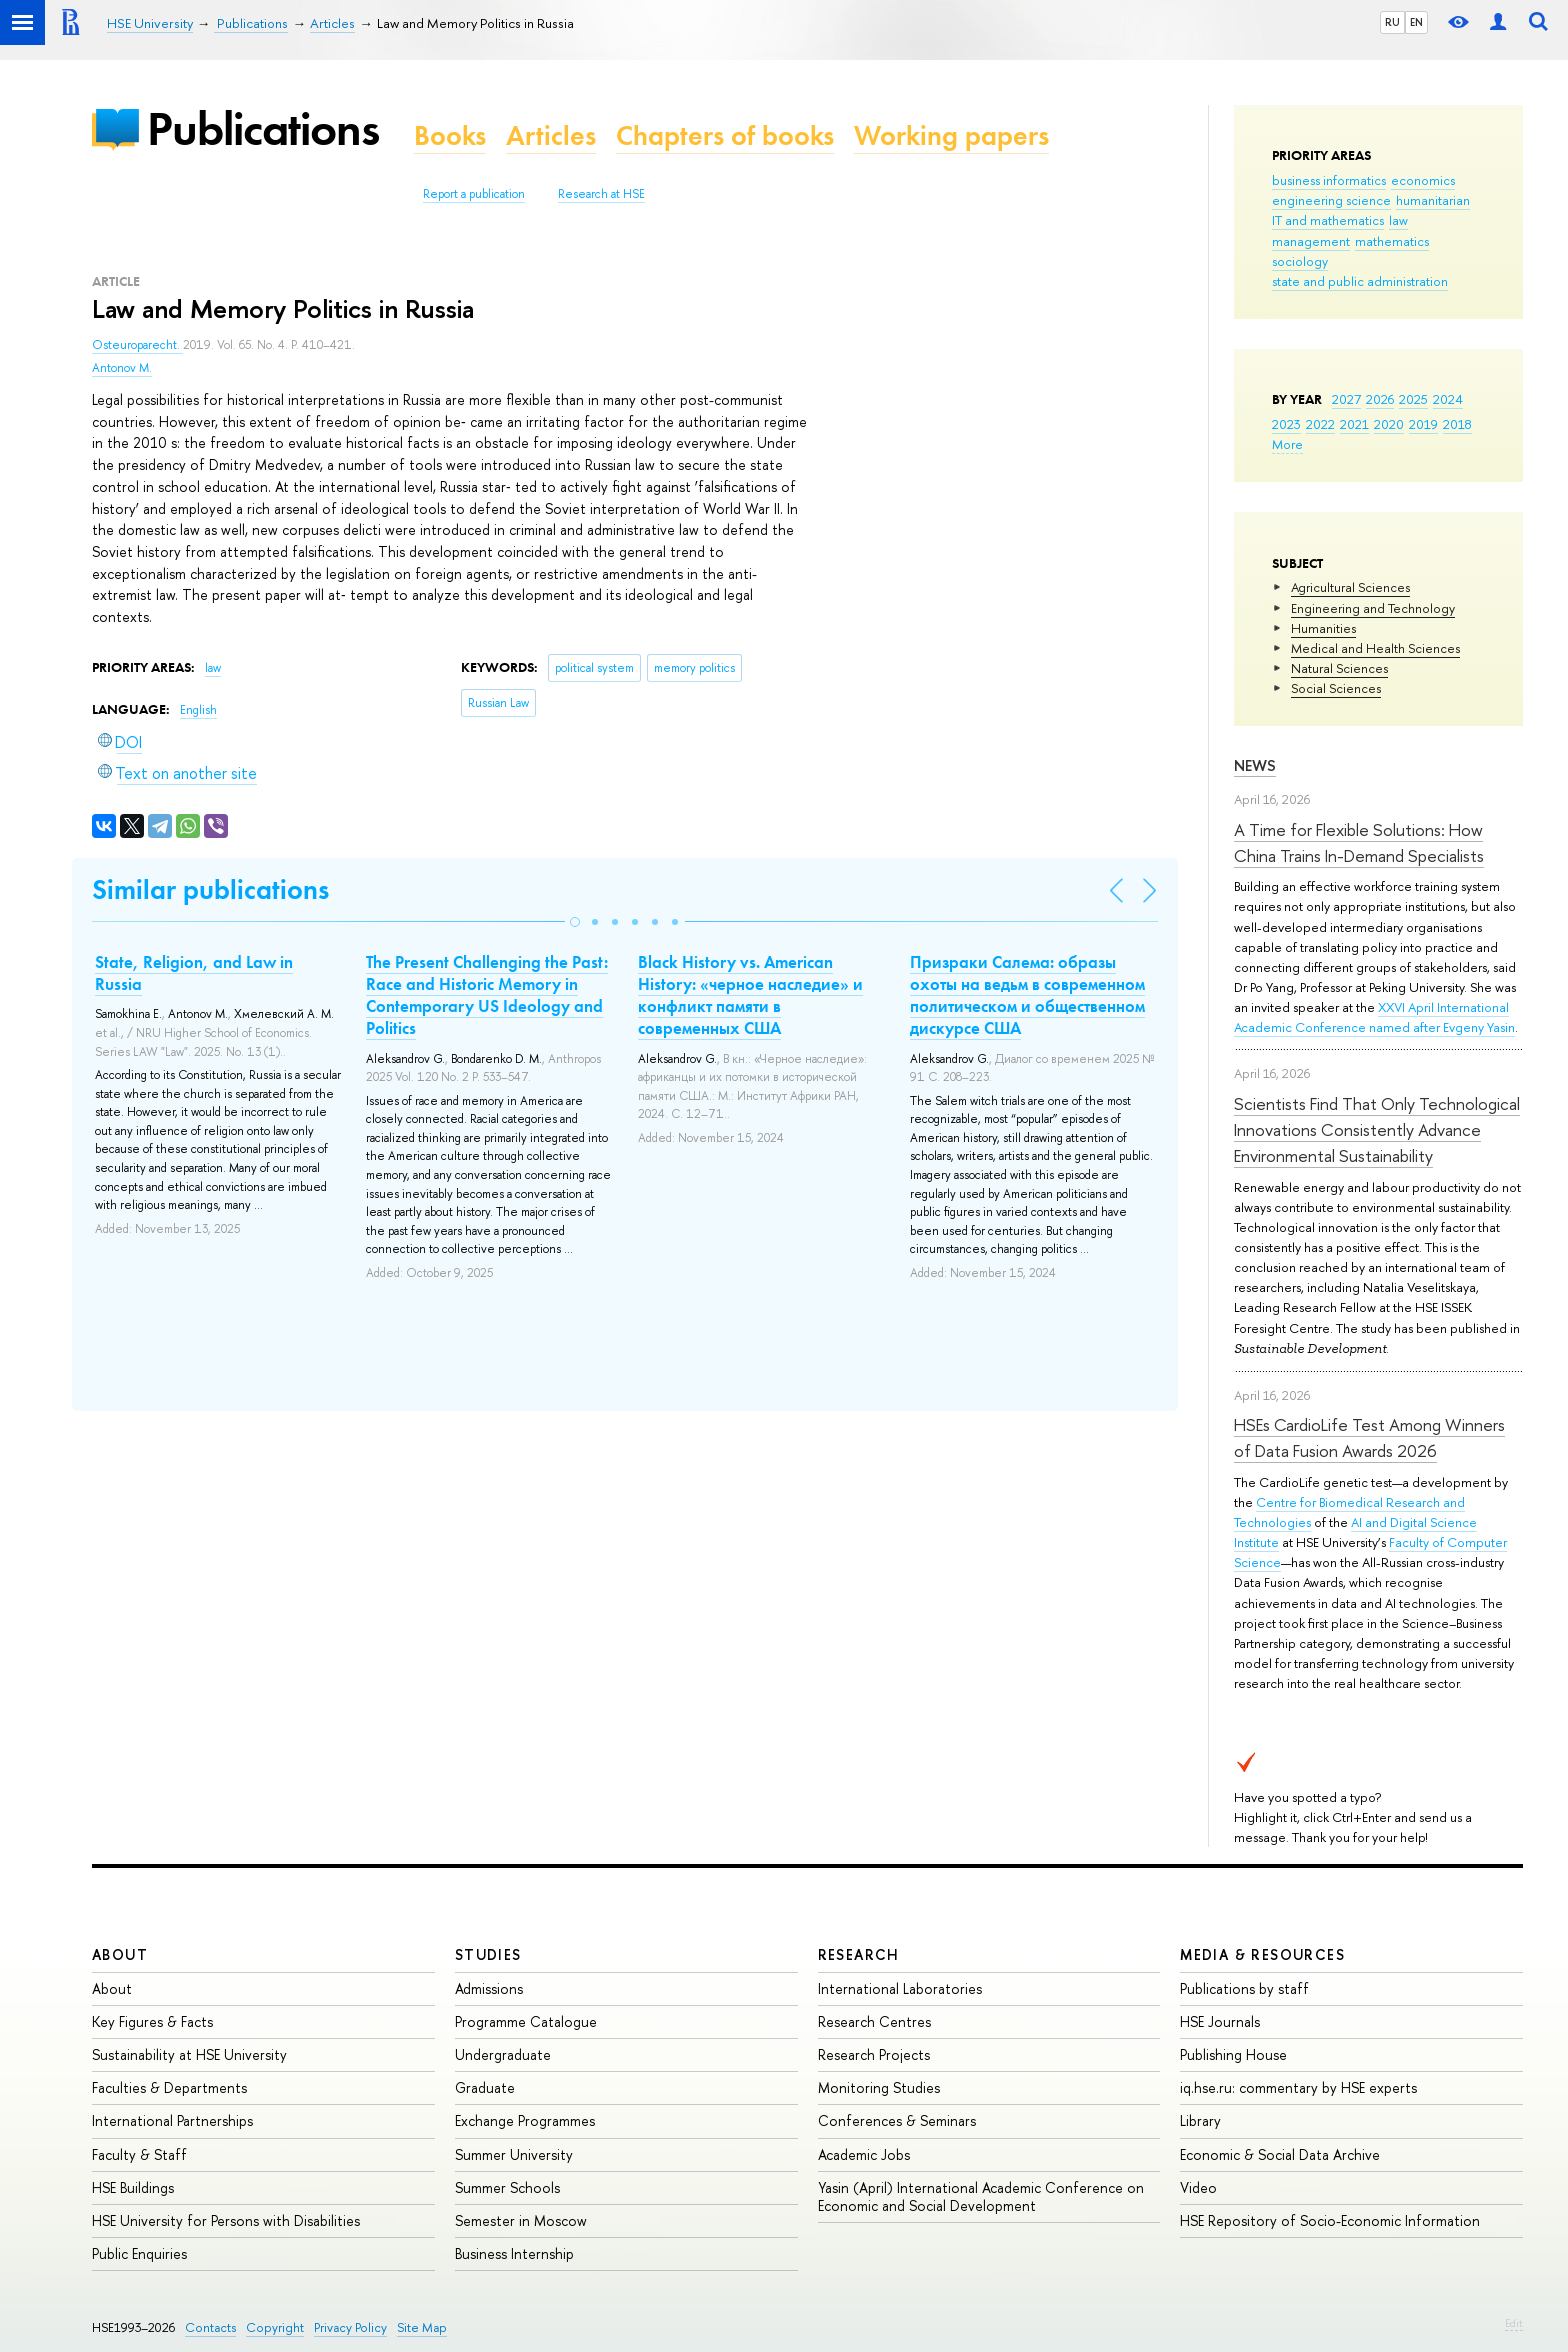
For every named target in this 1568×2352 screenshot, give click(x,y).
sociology (1300, 261)
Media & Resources (1262, 1954)
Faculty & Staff (139, 2154)
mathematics (1392, 241)
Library (1200, 2120)
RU (1392, 22)
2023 (1286, 424)
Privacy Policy (350, 2327)
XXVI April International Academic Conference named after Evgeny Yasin (1374, 1017)
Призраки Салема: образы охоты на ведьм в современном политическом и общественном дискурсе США (1027, 995)
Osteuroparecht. (137, 345)
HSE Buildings (133, 2187)
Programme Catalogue (526, 2021)
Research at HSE (601, 194)
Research (859, 1954)
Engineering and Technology (1373, 608)
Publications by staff (1244, 1988)
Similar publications (210, 889)
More (1287, 444)
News (1255, 765)
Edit (1514, 2323)
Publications (263, 128)
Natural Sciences (1339, 668)
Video (1198, 2187)
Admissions (489, 1988)
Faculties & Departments (169, 2087)
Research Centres (874, 2021)
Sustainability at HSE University (189, 2054)
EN (1416, 22)
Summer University (514, 2154)
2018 (1457, 424)
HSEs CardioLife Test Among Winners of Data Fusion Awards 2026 (1369, 1437)
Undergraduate (503, 2054)
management (1311, 241)
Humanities (1323, 628)
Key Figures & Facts (152, 2021)
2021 (1354, 424)
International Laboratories (900, 1988)
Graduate (485, 2087)
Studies (488, 1954)
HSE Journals (1220, 2021)
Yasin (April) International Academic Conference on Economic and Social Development (981, 2196)
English (198, 710)
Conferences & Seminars (897, 2120)
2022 (1320, 424)
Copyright (275, 2327)
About (120, 1954)
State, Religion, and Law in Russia (194, 973)
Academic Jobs (864, 2154)
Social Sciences (1336, 688)
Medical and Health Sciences (1375, 648)
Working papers (951, 135)
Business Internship (514, 2253)
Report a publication (474, 194)
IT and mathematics (1328, 220)
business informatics (1329, 180)
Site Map (422, 2327)
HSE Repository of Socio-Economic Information (1330, 2220)
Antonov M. (122, 368)
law (1398, 220)
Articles (551, 135)
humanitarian (1433, 200)
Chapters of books (725, 135)
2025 (1413, 399)
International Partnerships (172, 2120)
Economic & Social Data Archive (1280, 2154)
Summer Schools (507, 2187)
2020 (1389, 424)
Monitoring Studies (879, 2087)
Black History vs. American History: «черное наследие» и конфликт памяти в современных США (750, 995)
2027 (1346, 399)
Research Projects (874, 2054)
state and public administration (1360, 281)
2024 (1448, 399)
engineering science (1331, 200)
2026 (1380, 399)
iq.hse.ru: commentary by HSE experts (1298, 2087)
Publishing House (1233, 2054)
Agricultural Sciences (1350, 587)
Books (450, 135)
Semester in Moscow (521, 2220)
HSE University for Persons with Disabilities (226, 2220)
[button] (575, 922)
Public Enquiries (139, 2253)
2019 (1423, 424)
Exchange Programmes (525, 2120)
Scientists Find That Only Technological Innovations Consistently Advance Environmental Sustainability (1377, 1130)
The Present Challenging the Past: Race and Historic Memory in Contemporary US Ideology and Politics (487, 995)
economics (1423, 180)
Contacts (210, 2327)
